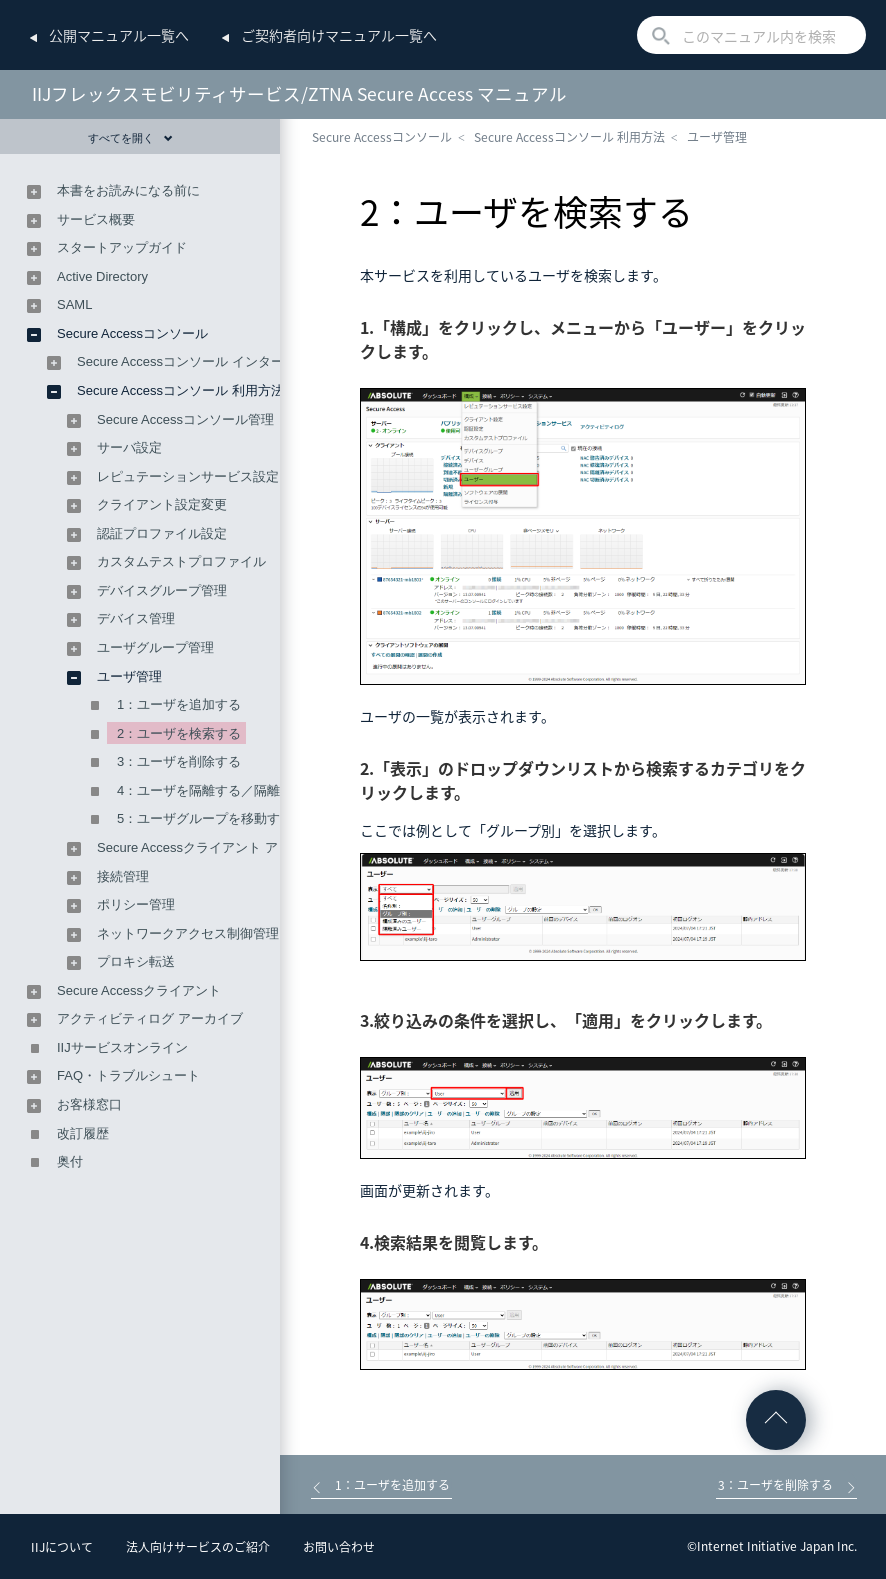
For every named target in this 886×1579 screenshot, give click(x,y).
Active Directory (102, 276)
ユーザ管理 (717, 137)
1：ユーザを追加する (179, 704)
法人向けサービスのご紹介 (198, 1547)
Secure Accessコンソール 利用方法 (569, 137)
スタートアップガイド (122, 247)
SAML (74, 304)
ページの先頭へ (776, 1420)
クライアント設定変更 (162, 504)
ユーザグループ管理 (155, 647)
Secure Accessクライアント (139, 990)
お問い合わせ (339, 1547)
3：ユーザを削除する (179, 761)
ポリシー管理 (136, 904)
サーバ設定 (129, 447)
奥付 (70, 1161)
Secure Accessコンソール (382, 137)
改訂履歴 (83, 1133)
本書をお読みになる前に (128, 190)
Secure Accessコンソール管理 (185, 419)
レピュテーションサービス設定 (188, 476)
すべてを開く (130, 138)
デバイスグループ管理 (162, 590)
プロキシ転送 (136, 961)
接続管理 (123, 876)
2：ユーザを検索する (179, 733)
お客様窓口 (89, 1104)
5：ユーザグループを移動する (205, 818)
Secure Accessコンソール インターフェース (206, 361)
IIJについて (62, 1547)
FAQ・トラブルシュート (128, 1075)
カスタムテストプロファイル (181, 561)
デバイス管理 (136, 618)
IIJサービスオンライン (122, 1047)
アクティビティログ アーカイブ (150, 1018)
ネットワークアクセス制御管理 (188, 933)
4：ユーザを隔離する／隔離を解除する (231, 790)
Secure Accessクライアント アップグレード (226, 847)
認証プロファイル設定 (162, 533)
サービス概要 (96, 219)
